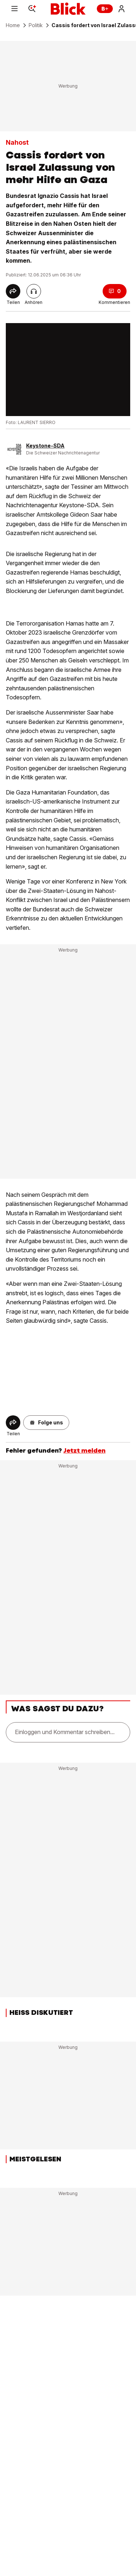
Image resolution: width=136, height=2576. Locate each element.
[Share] (13, 291)
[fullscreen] (68, 369)
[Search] (32, 8)
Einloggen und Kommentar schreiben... (65, 1732)
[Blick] (68, 9)
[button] (46, 1422)
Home (13, 25)
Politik (36, 25)
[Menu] (14, 8)
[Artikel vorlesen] (33, 291)
